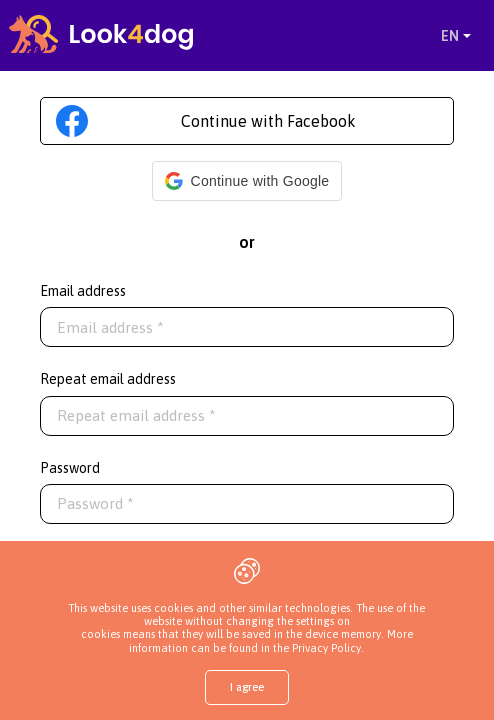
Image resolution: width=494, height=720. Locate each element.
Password (70, 468)
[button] (247, 181)
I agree (247, 687)
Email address (83, 291)
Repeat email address (108, 379)
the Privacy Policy (315, 648)
